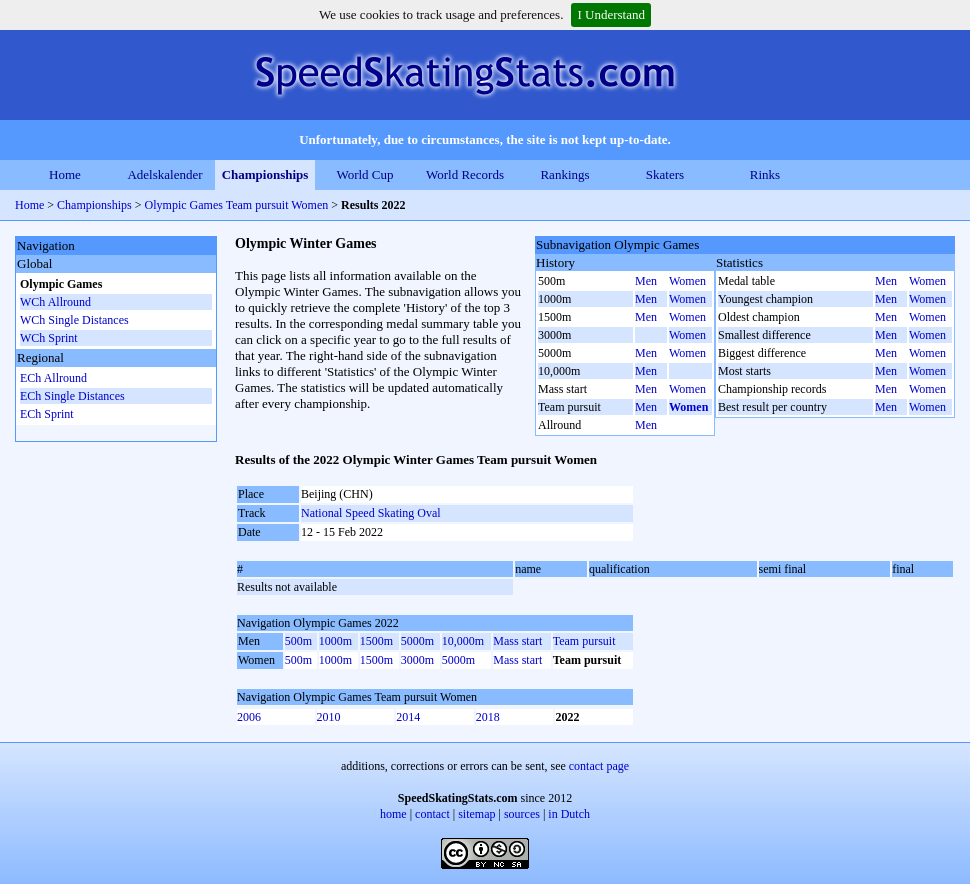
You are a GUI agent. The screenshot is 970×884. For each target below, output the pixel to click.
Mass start (517, 641)
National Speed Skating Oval (371, 513)
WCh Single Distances (74, 320)
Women (687, 281)
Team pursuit (584, 641)
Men (646, 281)
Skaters (665, 174)
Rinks (765, 174)
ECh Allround (53, 378)
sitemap (476, 814)
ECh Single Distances (72, 396)
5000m (417, 641)
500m (298, 641)
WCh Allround (55, 302)
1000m (335, 641)
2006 (249, 717)
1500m (376, 641)
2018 (488, 717)
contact (432, 814)
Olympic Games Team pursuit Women (237, 205)
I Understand (611, 14)
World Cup (364, 174)
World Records (465, 174)
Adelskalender (164, 174)
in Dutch (569, 814)
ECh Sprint (47, 414)
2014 (408, 717)
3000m (417, 660)
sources (522, 814)
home (393, 814)
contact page (599, 766)
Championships (265, 174)
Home (65, 174)
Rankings (564, 174)
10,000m (463, 641)
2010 (329, 717)
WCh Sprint (49, 338)
